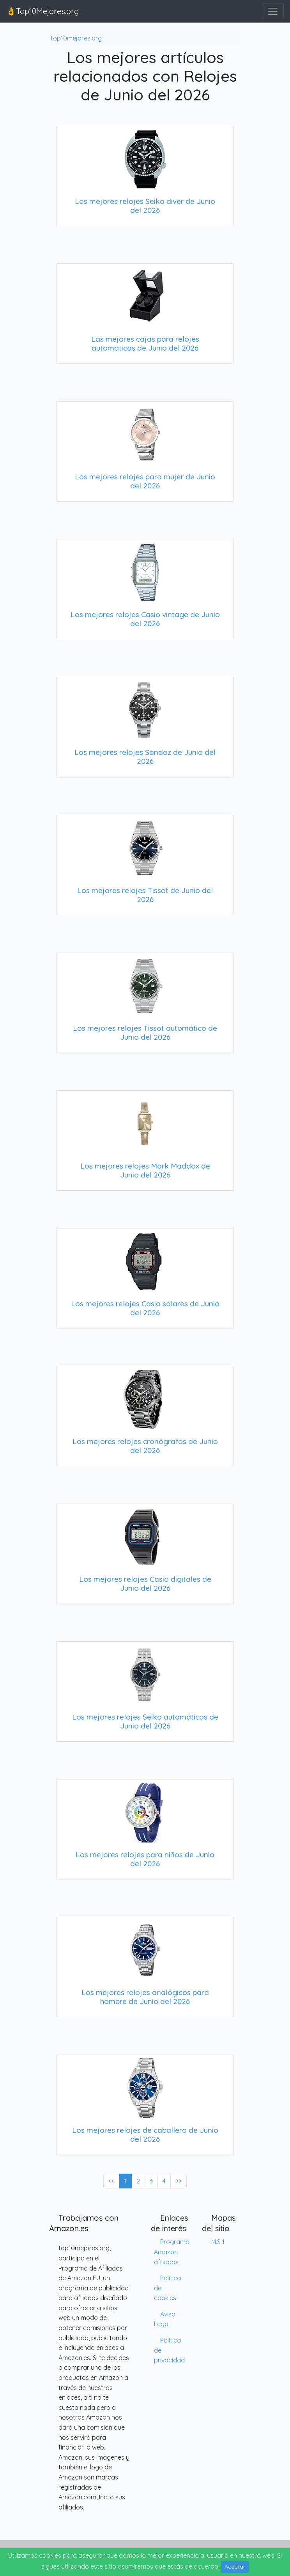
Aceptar (235, 2566)
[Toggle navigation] (273, 11)
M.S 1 (218, 2242)
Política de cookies (167, 2288)
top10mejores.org (76, 38)
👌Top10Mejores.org (42, 11)
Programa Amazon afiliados (171, 2251)
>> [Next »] (178, 2181)
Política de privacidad (169, 2350)
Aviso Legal (164, 2319)
